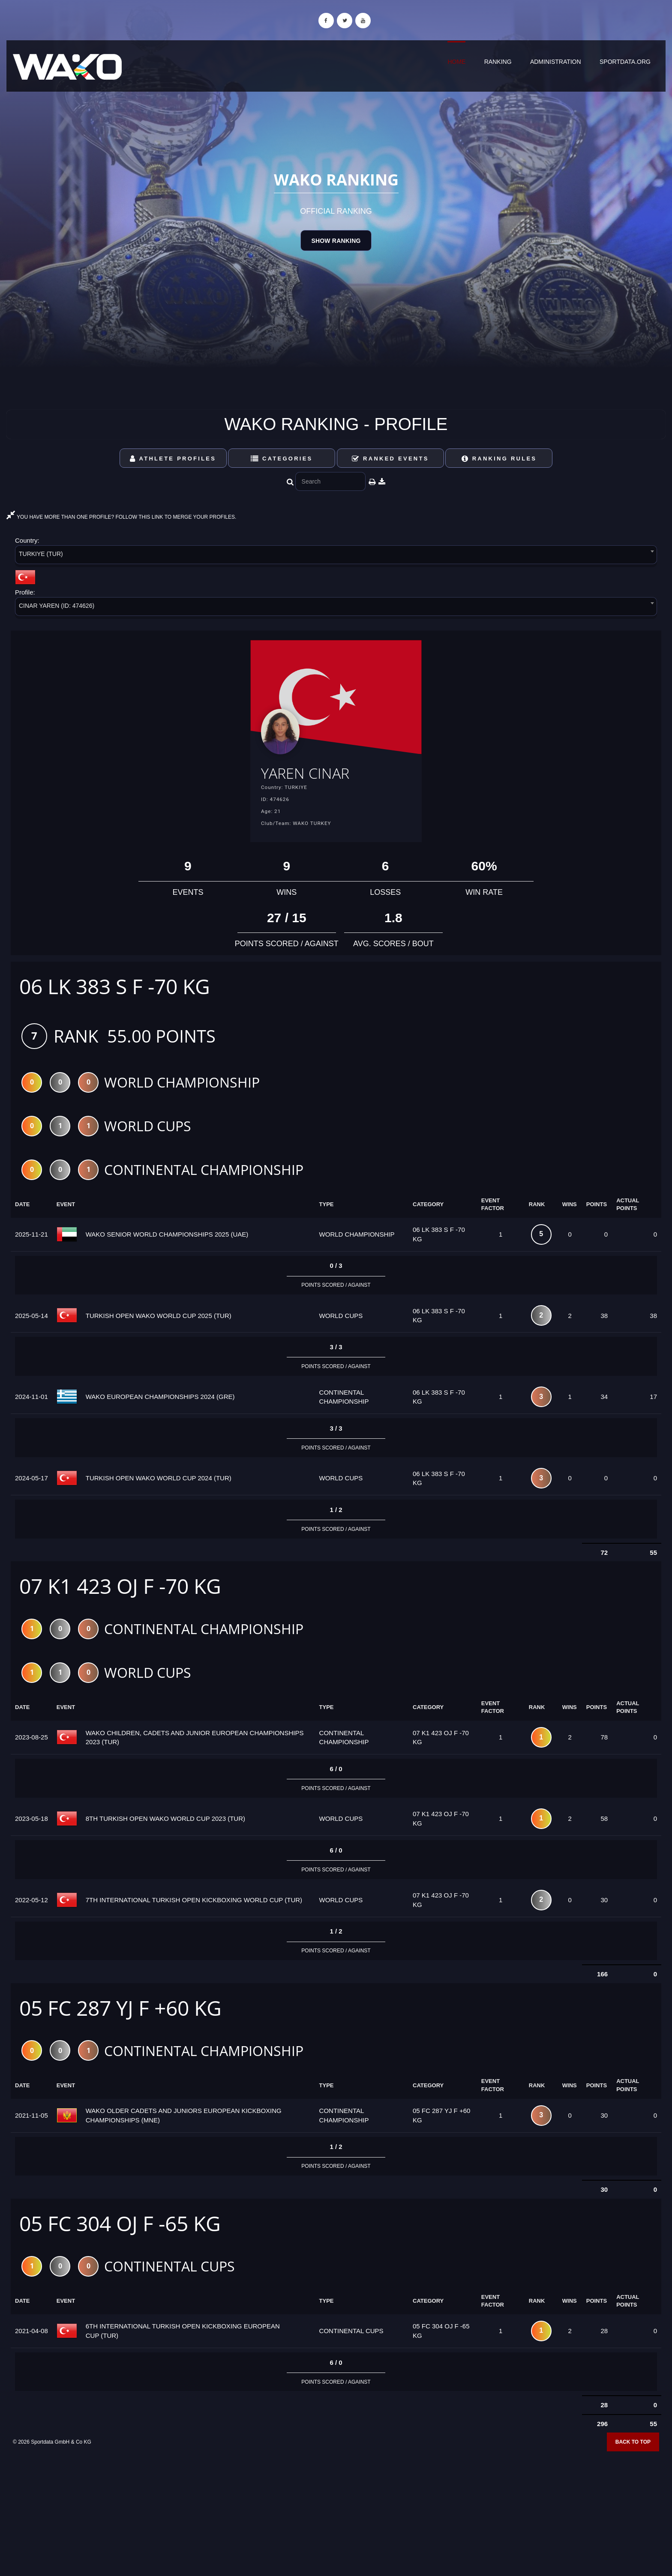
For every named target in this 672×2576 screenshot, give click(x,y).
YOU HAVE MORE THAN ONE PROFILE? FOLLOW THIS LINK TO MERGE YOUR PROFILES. (121, 517)
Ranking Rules (499, 458)
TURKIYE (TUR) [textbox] (41, 553)
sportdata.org (625, 61)
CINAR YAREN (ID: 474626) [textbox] (56, 605)
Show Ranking (335, 240)
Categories (282, 458)
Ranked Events (390, 458)
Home (456, 61)
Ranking (498, 61)
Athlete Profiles (173, 458)
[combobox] (336, 556)
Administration (555, 61)
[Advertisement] (336, 2514)
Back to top (633, 2448)
